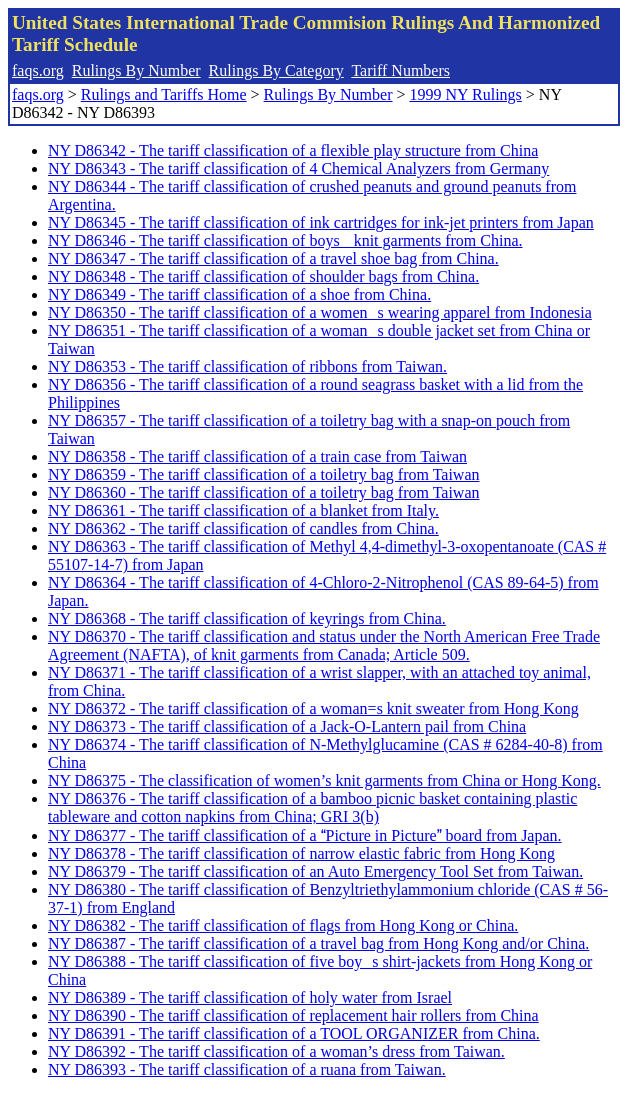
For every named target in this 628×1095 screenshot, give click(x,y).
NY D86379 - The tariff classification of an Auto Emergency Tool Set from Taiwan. (315, 871)
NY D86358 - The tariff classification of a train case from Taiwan (257, 456)
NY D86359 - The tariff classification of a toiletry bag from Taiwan (264, 474)
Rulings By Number (136, 70)
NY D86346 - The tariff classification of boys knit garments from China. (285, 240)
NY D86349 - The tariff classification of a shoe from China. (239, 294)
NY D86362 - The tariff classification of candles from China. (243, 528)
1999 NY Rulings (466, 94)
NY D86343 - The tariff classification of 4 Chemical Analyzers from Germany (298, 168)
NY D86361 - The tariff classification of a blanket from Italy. (243, 510)
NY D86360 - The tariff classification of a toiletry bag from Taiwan (264, 492)
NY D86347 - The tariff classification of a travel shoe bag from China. (273, 258)
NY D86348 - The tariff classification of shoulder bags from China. (263, 276)
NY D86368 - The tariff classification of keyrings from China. (247, 618)
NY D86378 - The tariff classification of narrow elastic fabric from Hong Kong (301, 853)
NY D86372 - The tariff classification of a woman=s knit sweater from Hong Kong (313, 708)
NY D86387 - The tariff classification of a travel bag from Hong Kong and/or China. (318, 943)
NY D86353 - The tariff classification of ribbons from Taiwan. (247, 366)
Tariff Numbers (400, 70)
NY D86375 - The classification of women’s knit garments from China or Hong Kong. (324, 780)
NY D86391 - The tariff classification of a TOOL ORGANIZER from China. (294, 1033)
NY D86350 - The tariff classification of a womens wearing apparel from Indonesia (320, 312)
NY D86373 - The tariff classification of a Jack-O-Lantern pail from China (287, 726)
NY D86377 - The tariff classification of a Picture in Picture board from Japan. (305, 835)
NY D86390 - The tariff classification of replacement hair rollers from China (293, 1015)
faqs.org (38, 70)
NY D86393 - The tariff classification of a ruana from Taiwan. (247, 1069)
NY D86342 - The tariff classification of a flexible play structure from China (293, 150)
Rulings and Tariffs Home (164, 94)
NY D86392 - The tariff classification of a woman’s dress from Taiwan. (276, 1051)
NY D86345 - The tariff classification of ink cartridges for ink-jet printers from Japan (321, 222)
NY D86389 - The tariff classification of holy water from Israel (250, 997)
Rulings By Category (276, 70)
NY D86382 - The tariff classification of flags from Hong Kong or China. (283, 925)
